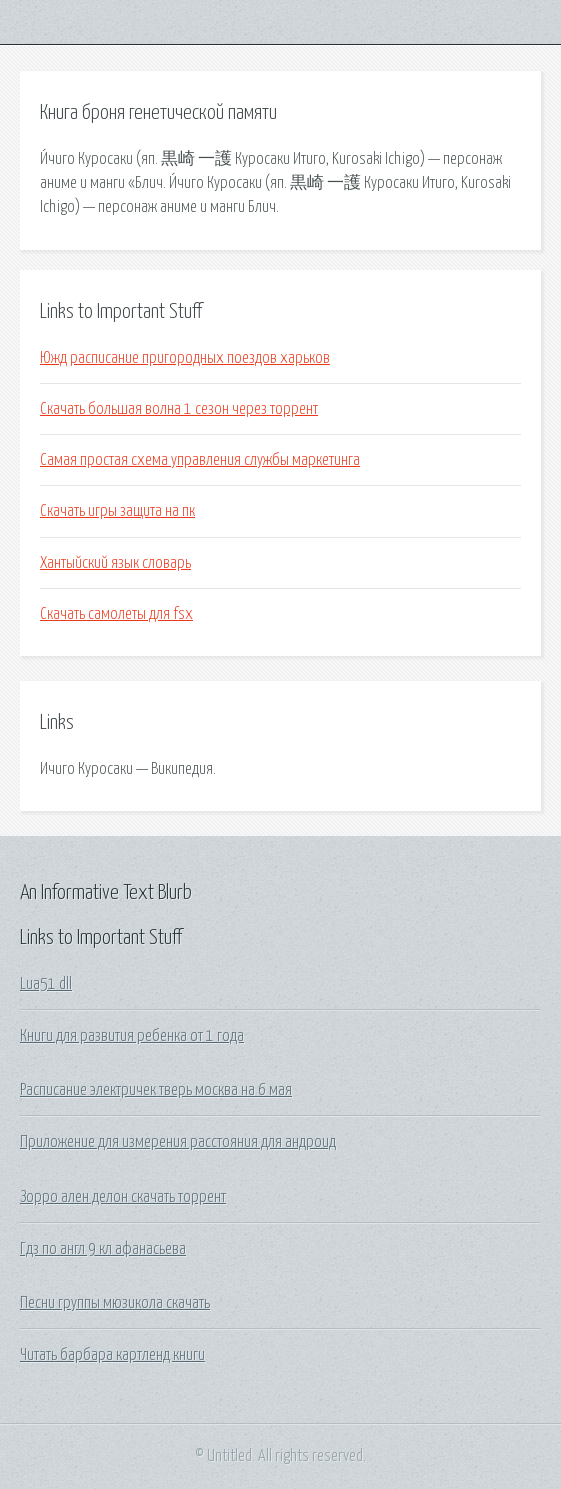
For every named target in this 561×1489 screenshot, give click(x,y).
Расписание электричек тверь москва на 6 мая (156, 1090)
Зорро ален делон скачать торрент (123, 1197)
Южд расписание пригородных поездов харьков (185, 358)
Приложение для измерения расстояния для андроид (178, 1142)
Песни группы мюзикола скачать (115, 1303)
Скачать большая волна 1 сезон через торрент (179, 409)
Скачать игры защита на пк (117, 511)
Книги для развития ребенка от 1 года (132, 1036)
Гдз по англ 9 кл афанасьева (103, 1249)
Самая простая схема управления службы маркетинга (200, 460)
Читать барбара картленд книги (112, 1355)
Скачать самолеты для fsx (116, 614)
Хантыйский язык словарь (115, 563)
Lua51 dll (46, 984)
